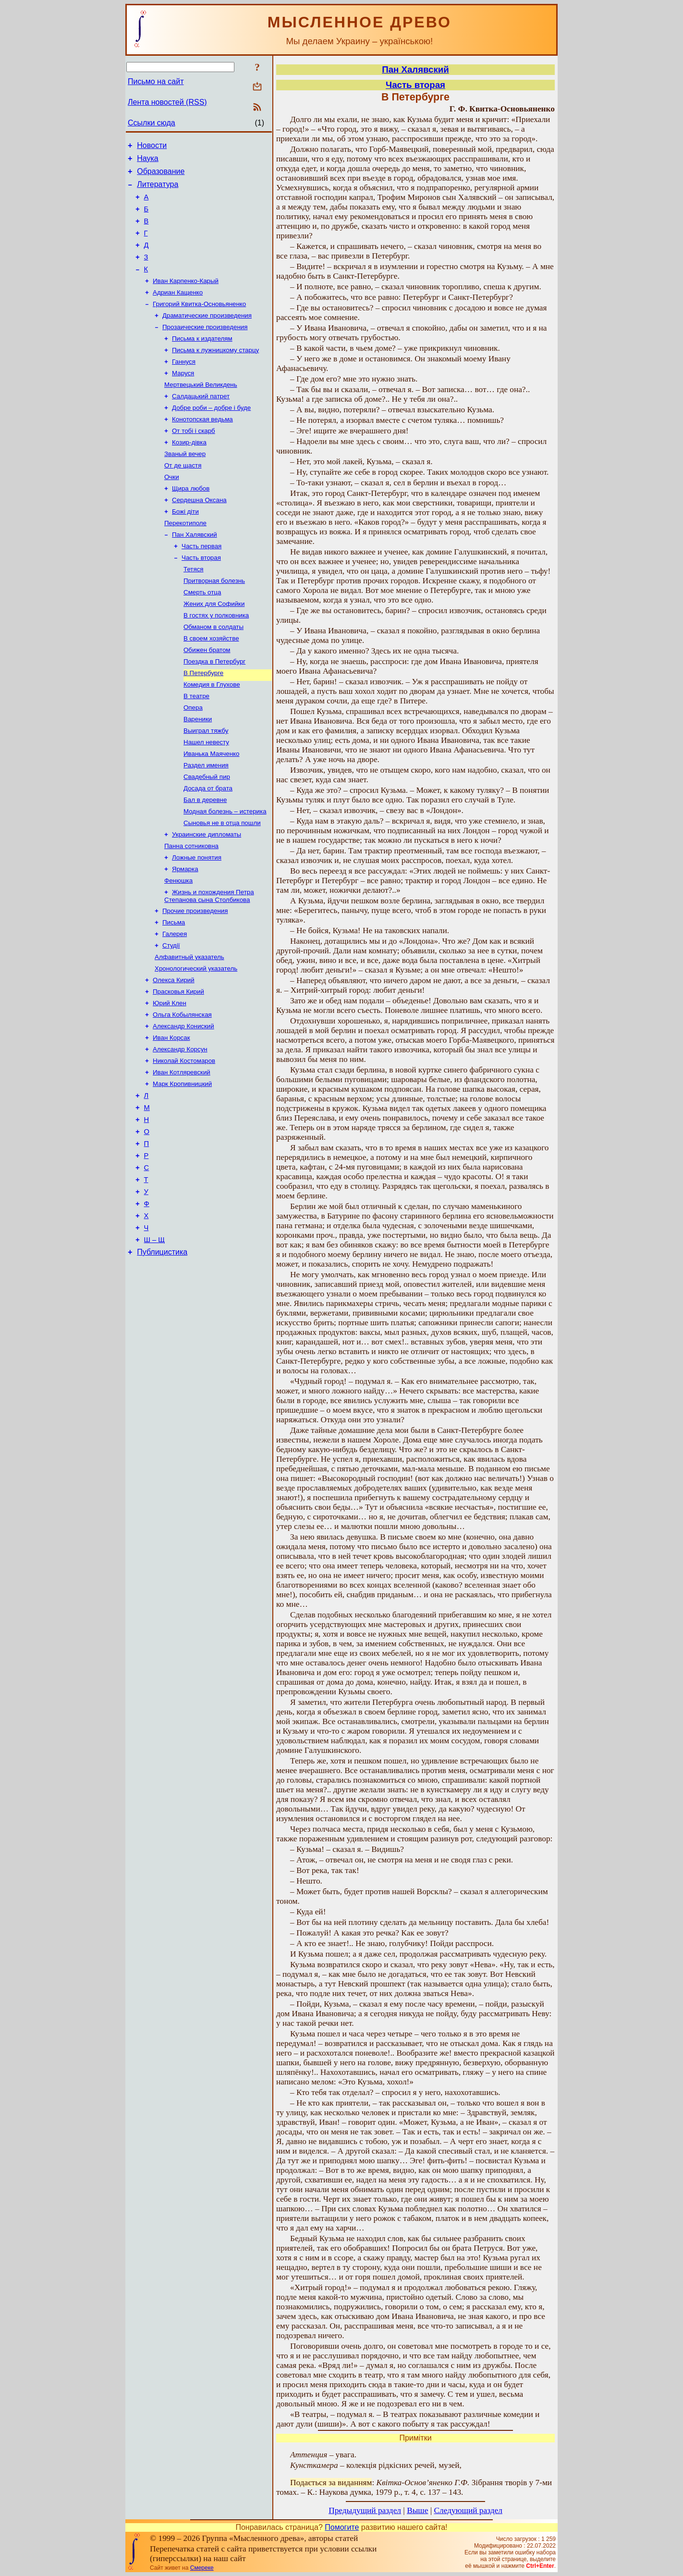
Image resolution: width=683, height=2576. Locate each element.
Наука (148, 161)
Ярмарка (185, 934)
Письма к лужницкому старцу (215, 372)
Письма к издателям (202, 360)
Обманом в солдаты (213, 672)
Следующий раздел (468, 2510)
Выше (417, 2510)
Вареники (197, 772)
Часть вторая (201, 597)
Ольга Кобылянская (182, 1092)
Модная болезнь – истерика (225, 872)
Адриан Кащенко (178, 310)
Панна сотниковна (191, 909)
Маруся (183, 397)
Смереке (202, 2567)
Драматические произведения (207, 335)
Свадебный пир (206, 834)
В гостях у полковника (216, 660)
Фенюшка (178, 947)
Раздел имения (206, 822)
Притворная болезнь (214, 622)
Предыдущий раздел (365, 2510)
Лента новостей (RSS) (167, 102)
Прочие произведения (195, 979)
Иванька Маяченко (211, 809)
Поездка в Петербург (214, 710)
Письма (173, 992)
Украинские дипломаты (206, 897)
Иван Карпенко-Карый (186, 297)
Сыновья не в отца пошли (222, 884)
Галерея (174, 1004)
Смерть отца (202, 635)
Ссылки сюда (151, 123)
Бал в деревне (205, 859)
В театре (196, 747)
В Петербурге (203, 722)
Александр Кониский (183, 1104)
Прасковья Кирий (178, 1067)
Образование (160, 176)
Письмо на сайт (155, 81)
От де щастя (182, 497)
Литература (157, 190)
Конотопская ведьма (202, 447)
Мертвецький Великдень (200, 410)
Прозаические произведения (205, 347)
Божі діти (185, 547)
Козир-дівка (189, 472)
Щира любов (190, 522)
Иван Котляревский (181, 1154)
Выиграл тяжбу (205, 785)
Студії (171, 1017)
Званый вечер (185, 485)
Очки (171, 510)
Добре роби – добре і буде (211, 435)
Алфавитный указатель (189, 1029)
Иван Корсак (171, 1117)
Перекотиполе (185, 560)
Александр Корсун (180, 1129)
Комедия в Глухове (211, 735)
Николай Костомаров (184, 1142)
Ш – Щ (154, 1341)
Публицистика (162, 1355)
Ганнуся (183, 385)
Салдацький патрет (201, 422)
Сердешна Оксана (199, 535)
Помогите (342, 2527)
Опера (193, 760)
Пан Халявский (194, 572)
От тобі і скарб (193, 460)
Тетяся (193, 610)
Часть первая (201, 585)
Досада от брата (207, 847)
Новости (152, 147)
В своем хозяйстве (211, 685)
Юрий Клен (169, 1079)
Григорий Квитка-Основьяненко (199, 322)
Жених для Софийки (213, 647)
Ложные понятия (196, 922)
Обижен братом (207, 697)
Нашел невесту (206, 797)
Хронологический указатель (196, 1042)
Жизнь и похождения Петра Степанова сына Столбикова (209, 963)
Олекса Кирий (174, 1054)
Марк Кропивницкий (182, 1167)
